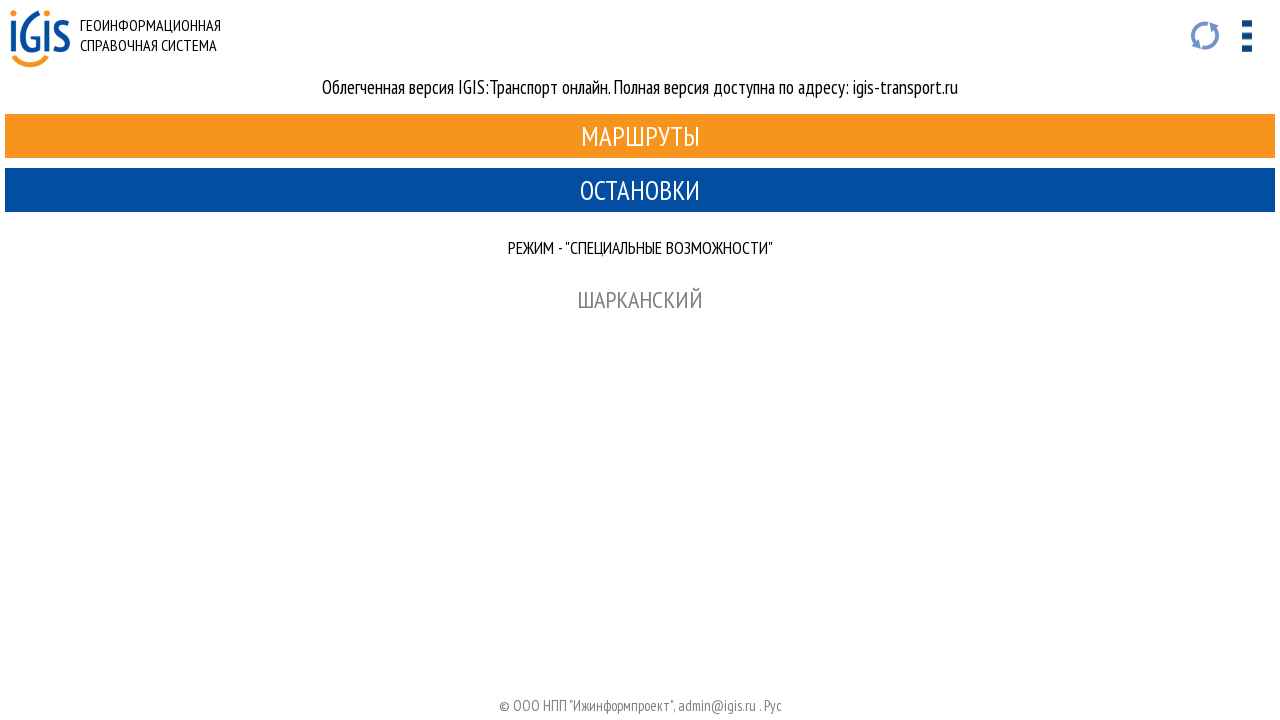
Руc (773, 705)
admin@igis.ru (717, 705)
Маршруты (640, 136)
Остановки (640, 190)
